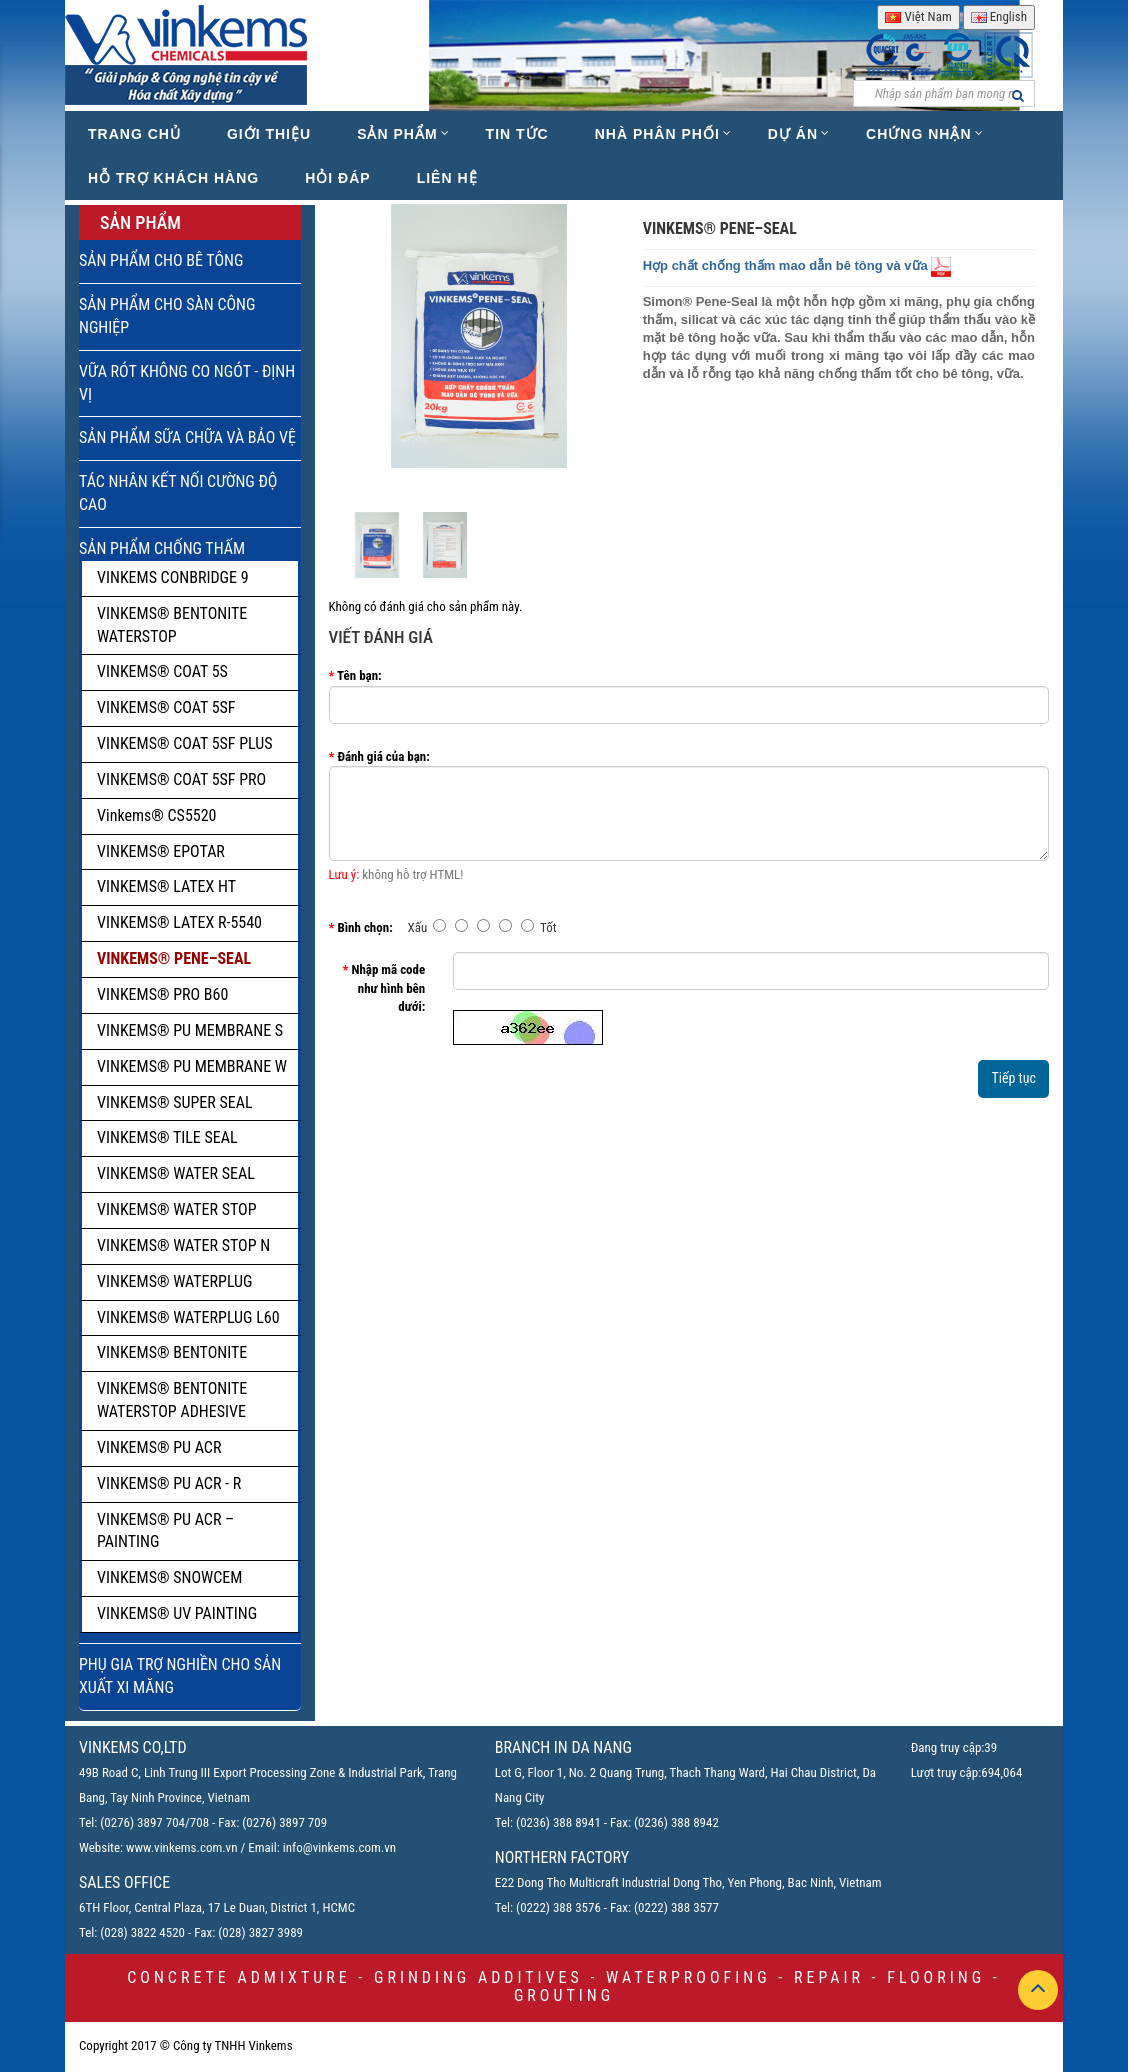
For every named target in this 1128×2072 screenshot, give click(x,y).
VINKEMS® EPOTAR (161, 851)
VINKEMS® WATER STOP (177, 1209)
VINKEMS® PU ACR (159, 1447)
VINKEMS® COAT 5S (162, 671)
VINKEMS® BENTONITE (172, 1352)
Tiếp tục (1013, 1078)
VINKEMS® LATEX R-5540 (179, 922)
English (999, 16)
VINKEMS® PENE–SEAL (174, 958)
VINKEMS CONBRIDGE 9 (173, 577)
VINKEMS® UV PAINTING (177, 1613)
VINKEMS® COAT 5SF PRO (181, 779)
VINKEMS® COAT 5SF (166, 707)
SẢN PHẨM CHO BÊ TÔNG (161, 260)
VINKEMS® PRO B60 (162, 994)
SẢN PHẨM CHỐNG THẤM (162, 548)
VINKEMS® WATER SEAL (176, 1173)
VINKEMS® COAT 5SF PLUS (185, 743)
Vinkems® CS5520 (157, 815)
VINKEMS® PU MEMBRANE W (192, 1066)
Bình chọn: (364, 927)
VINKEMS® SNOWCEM (169, 1577)
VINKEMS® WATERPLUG (175, 1281)
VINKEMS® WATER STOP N (183, 1245)
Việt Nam (918, 16)
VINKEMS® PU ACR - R (169, 1483)
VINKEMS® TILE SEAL (167, 1137)
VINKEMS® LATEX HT (166, 886)
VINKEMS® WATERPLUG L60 (188, 1317)
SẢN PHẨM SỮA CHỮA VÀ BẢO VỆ (187, 437)
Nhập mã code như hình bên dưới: (388, 988)
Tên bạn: (359, 675)
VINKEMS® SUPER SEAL (175, 1102)
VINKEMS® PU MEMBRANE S (190, 1030)
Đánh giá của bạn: (383, 756)
